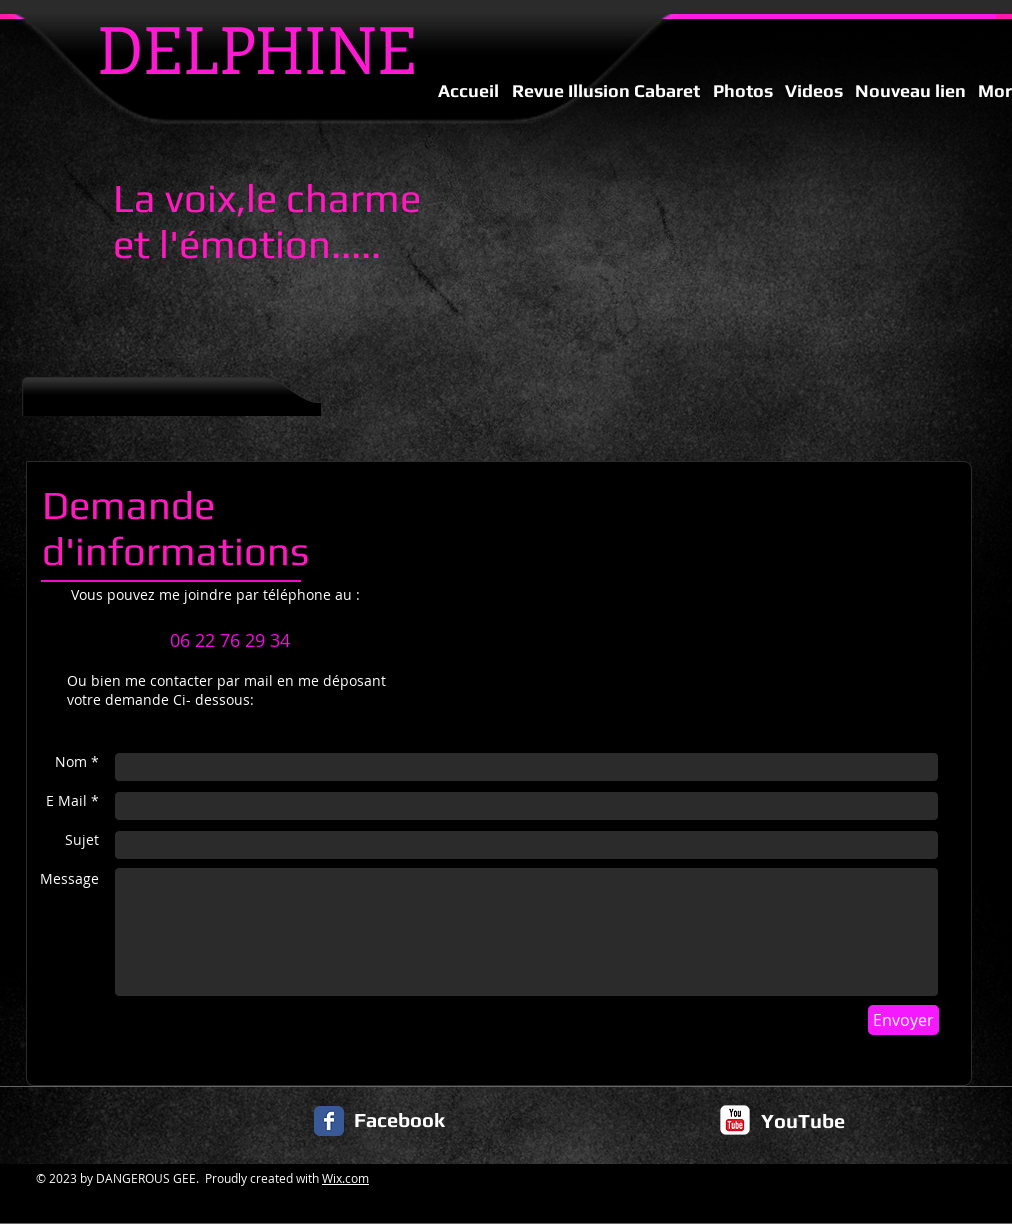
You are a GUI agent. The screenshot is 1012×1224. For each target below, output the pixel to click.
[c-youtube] (735, 1120)
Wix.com (345, 1178)
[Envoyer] (903, 1020)
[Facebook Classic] (329, 1121)
